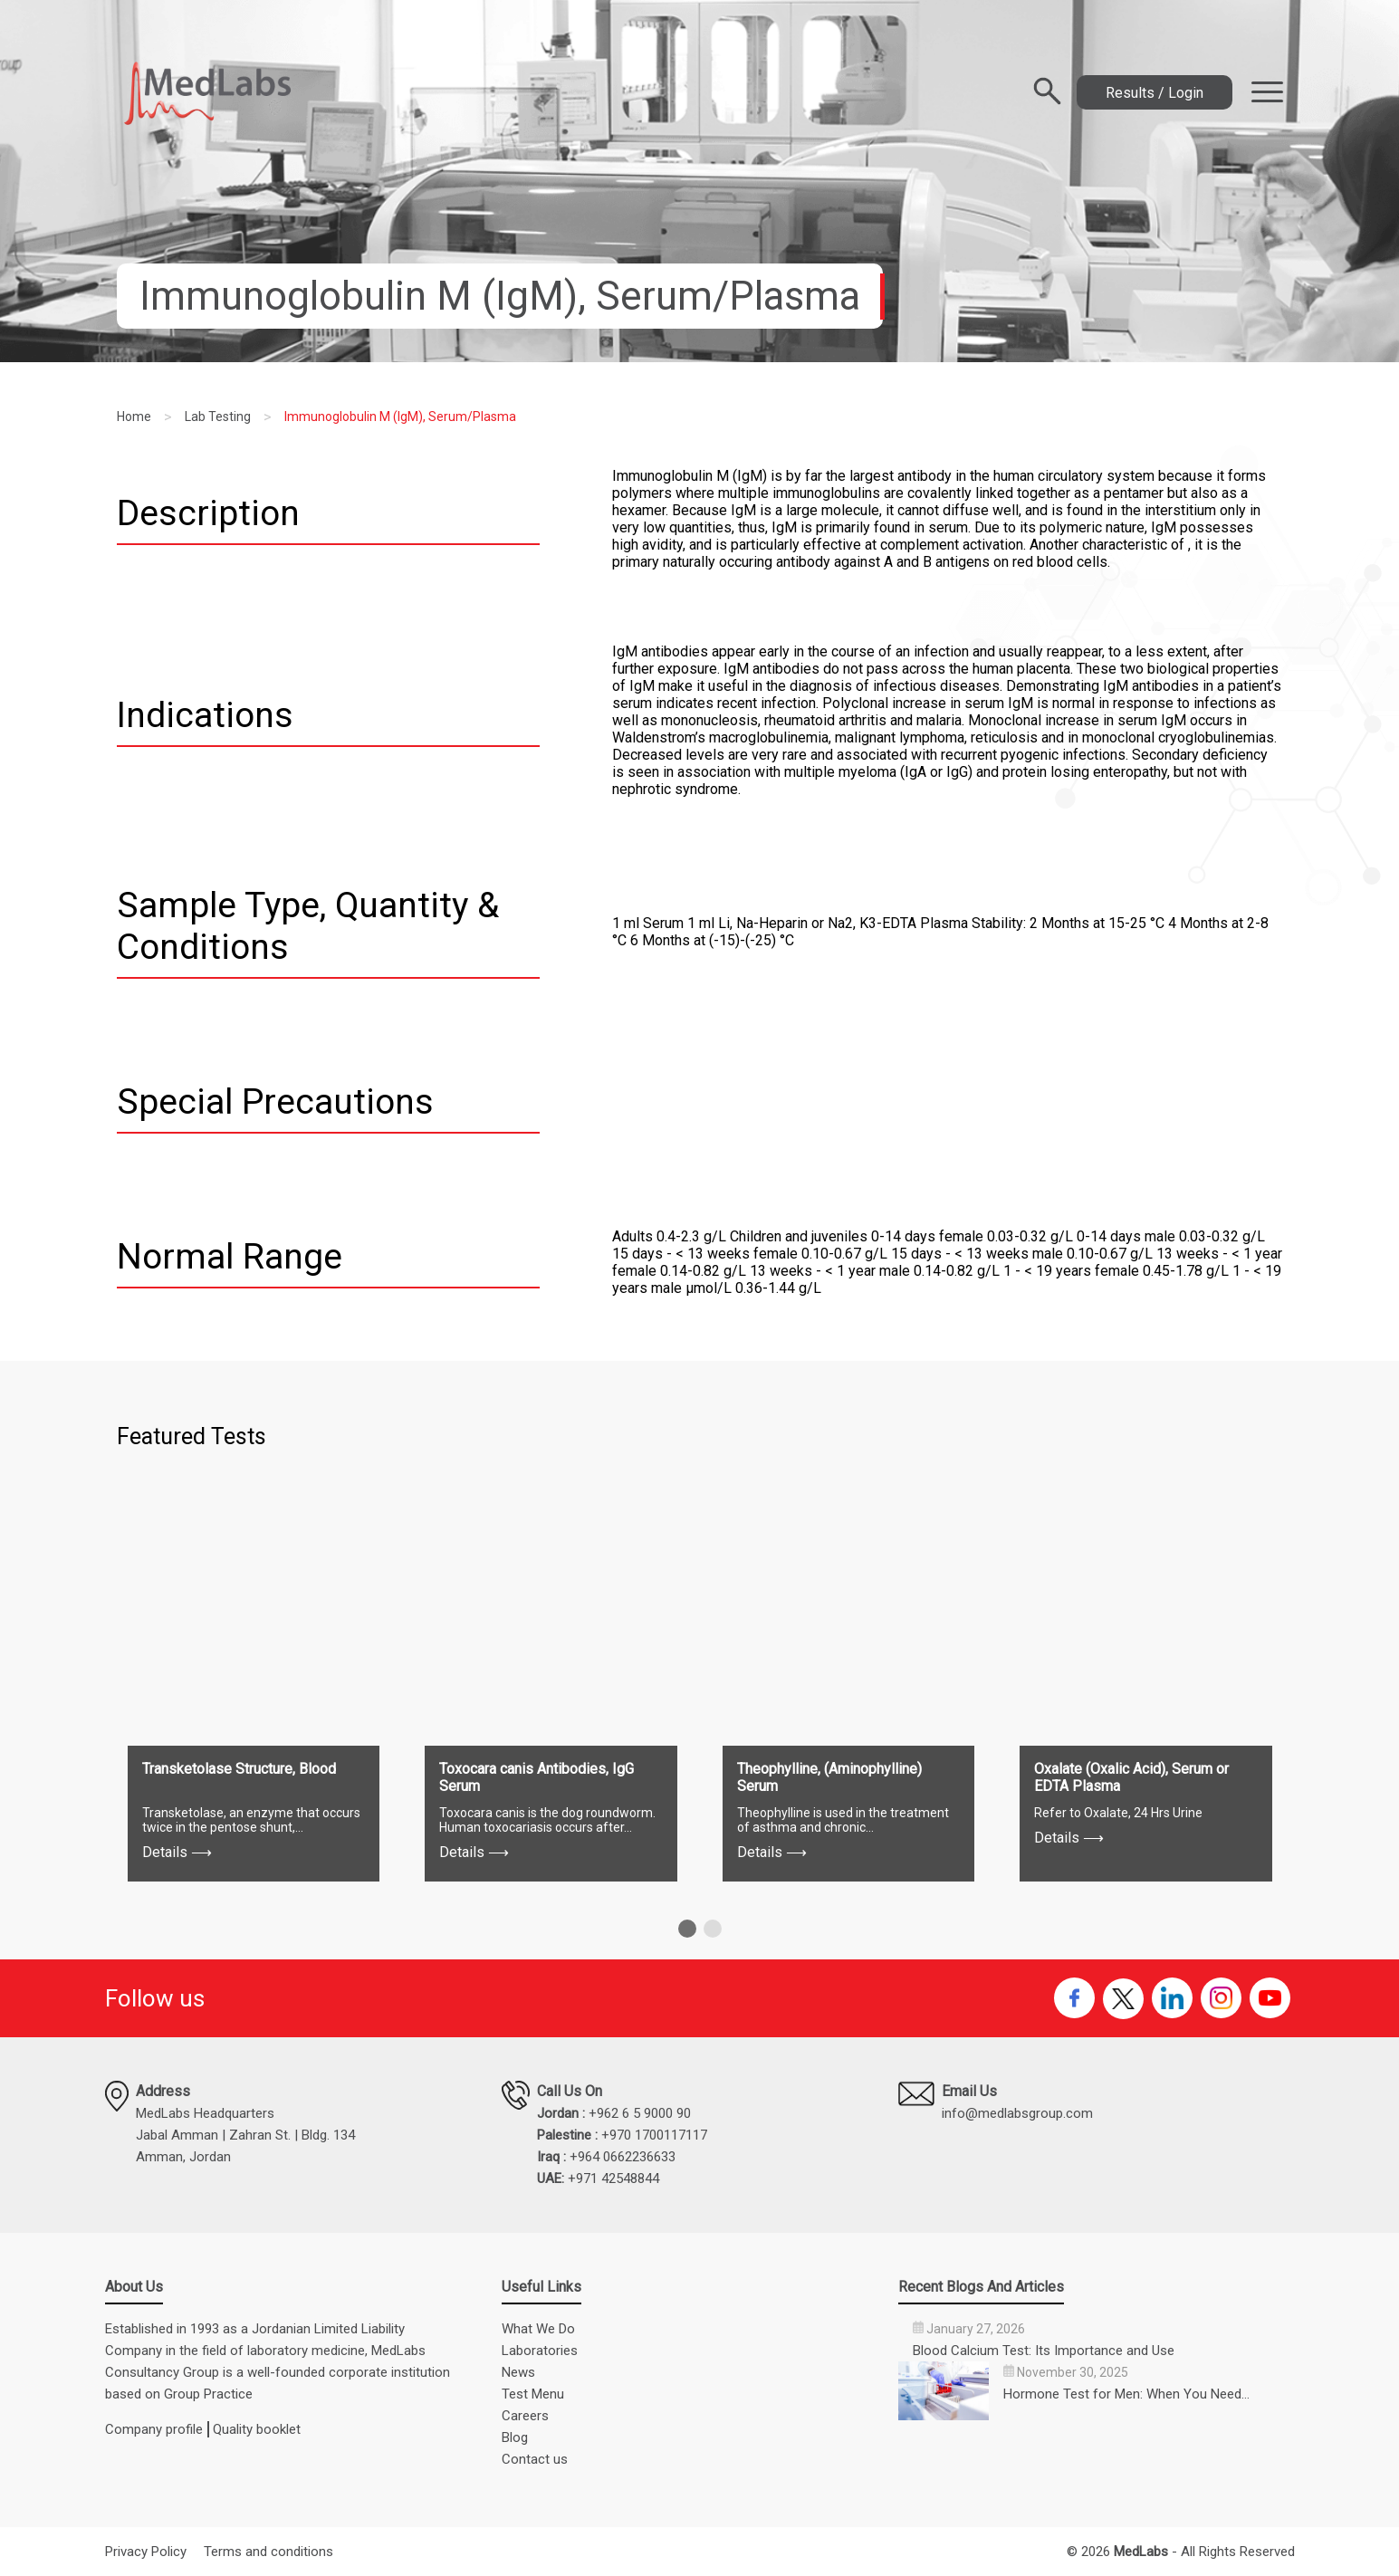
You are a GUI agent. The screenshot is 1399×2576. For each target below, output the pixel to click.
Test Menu (533, 2394)
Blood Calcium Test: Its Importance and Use (1043, 2350)
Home (134, 416)
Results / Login (1154, 92)
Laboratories (540, 2350)
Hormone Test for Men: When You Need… (1126, 2394)
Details (177, 1852)
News (518, 2372)
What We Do (538, 2329)
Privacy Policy (146, 2551)
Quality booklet (257, 2429)
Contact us (535, 2459)
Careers (525, 2416)
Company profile (154, 2429)
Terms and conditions (268, 2551)
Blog (515, 2437)
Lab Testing (218, 416)
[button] (687, 1929)
